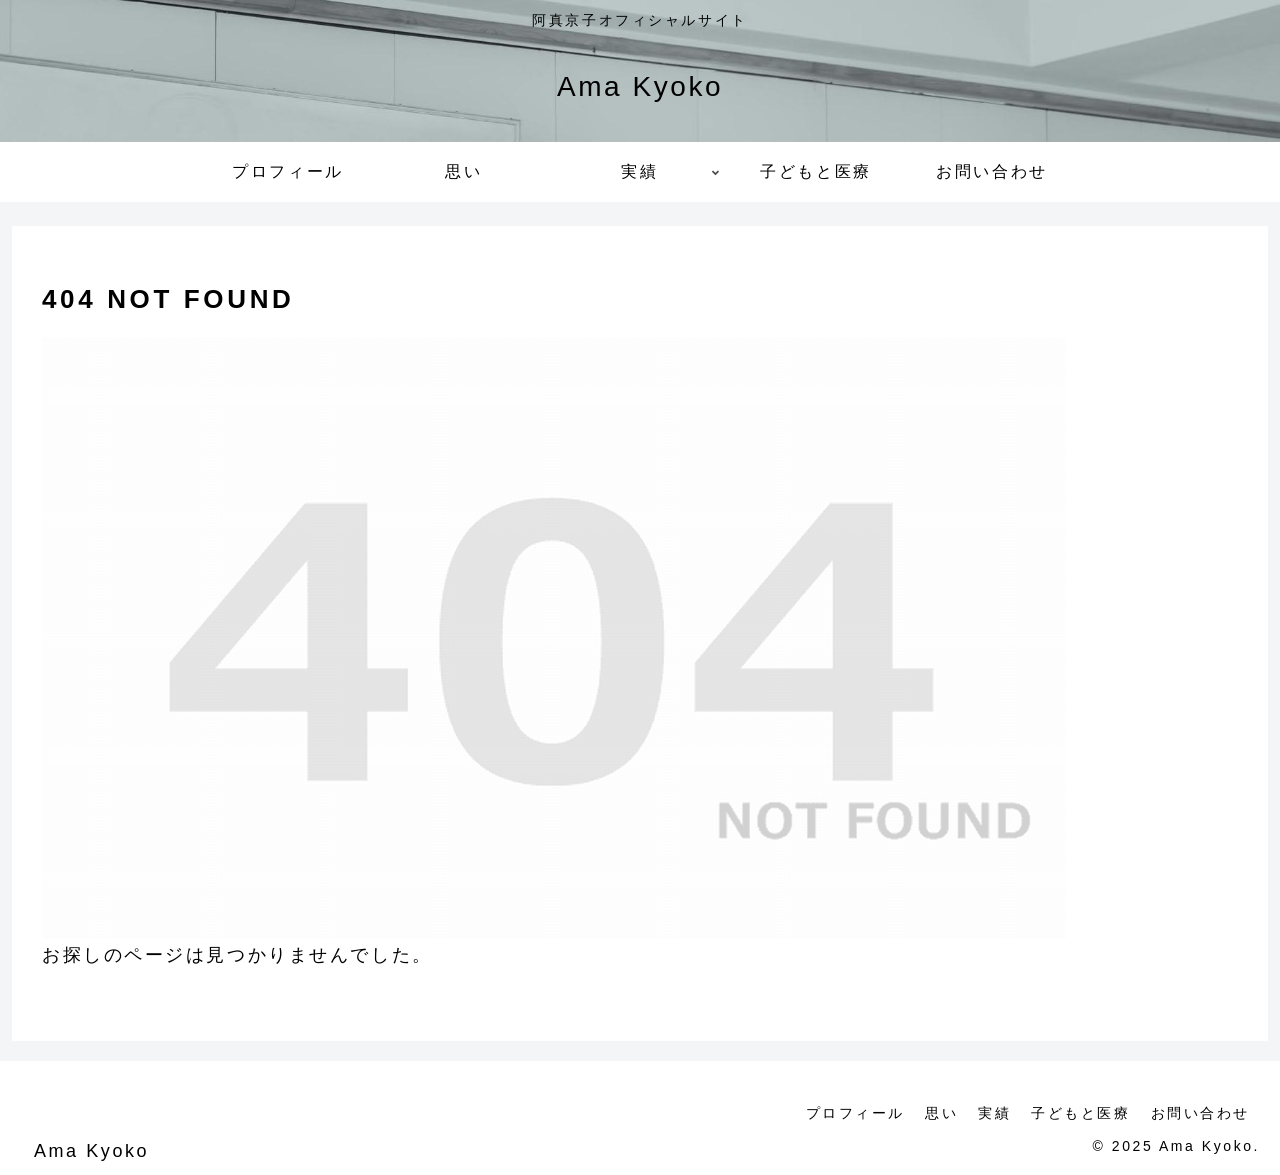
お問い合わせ (1200, 1113)
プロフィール (855, 1113)
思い (941, 1113)
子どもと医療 (1080, 1113)
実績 (994, 1113)
